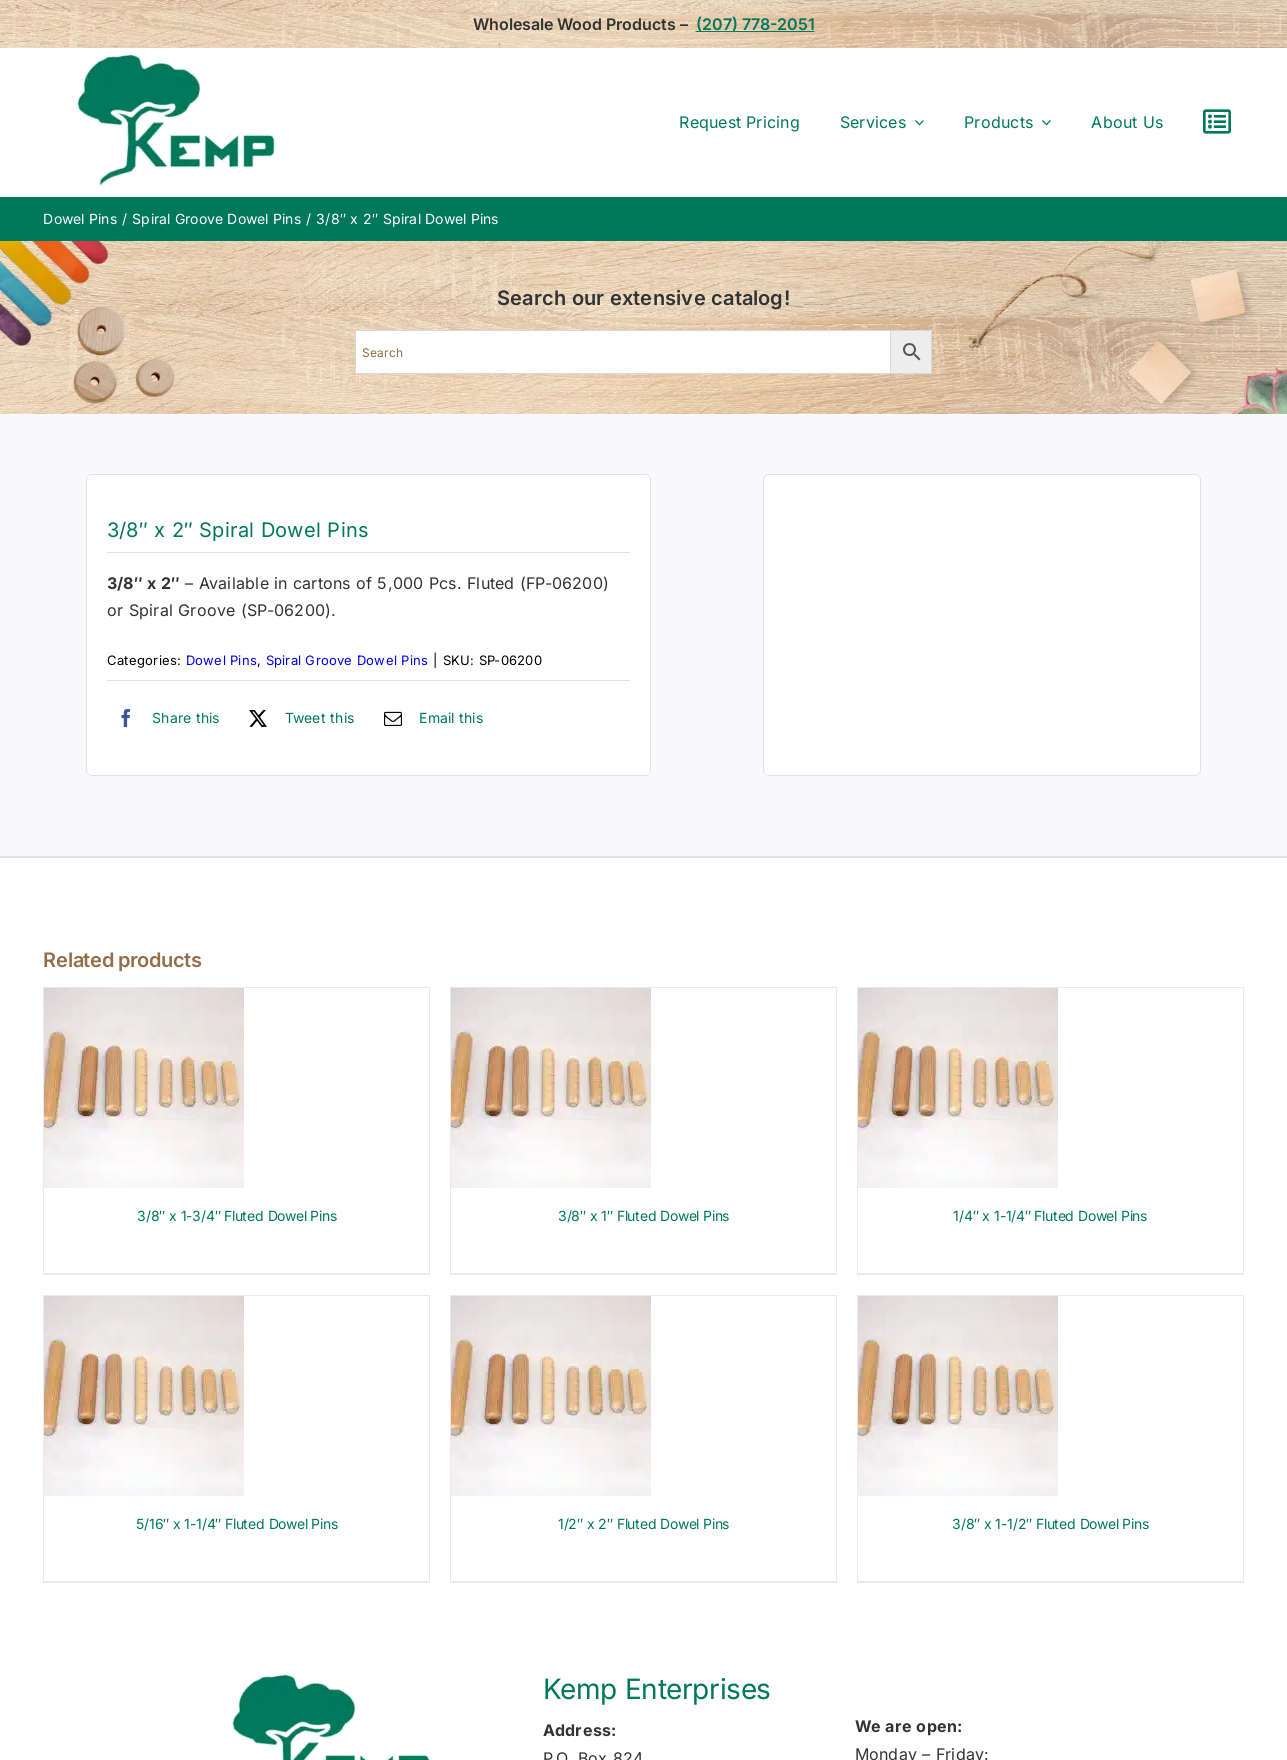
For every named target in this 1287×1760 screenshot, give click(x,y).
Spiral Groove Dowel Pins (347, 660)
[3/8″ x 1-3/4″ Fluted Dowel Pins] (144, 1001)
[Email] (428, 718)
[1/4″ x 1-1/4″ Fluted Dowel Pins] (958, 1001)
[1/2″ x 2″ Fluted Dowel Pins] (551, 1309)
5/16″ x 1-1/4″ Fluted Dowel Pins (236, 1523)
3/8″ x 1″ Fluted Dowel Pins (643, 1215)
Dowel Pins (221, 660)
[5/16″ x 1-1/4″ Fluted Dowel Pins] (144, 1309)
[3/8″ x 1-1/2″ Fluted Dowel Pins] (958, 1309)
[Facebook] (163, 718)
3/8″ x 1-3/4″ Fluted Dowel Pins (237, 1215)
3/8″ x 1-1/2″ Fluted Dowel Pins (1050, 1523)
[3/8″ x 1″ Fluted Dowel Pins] (551, 1001)
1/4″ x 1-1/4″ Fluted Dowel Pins (1050, 1215)
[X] (296, 718)
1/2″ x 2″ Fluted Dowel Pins (643, 1523)
